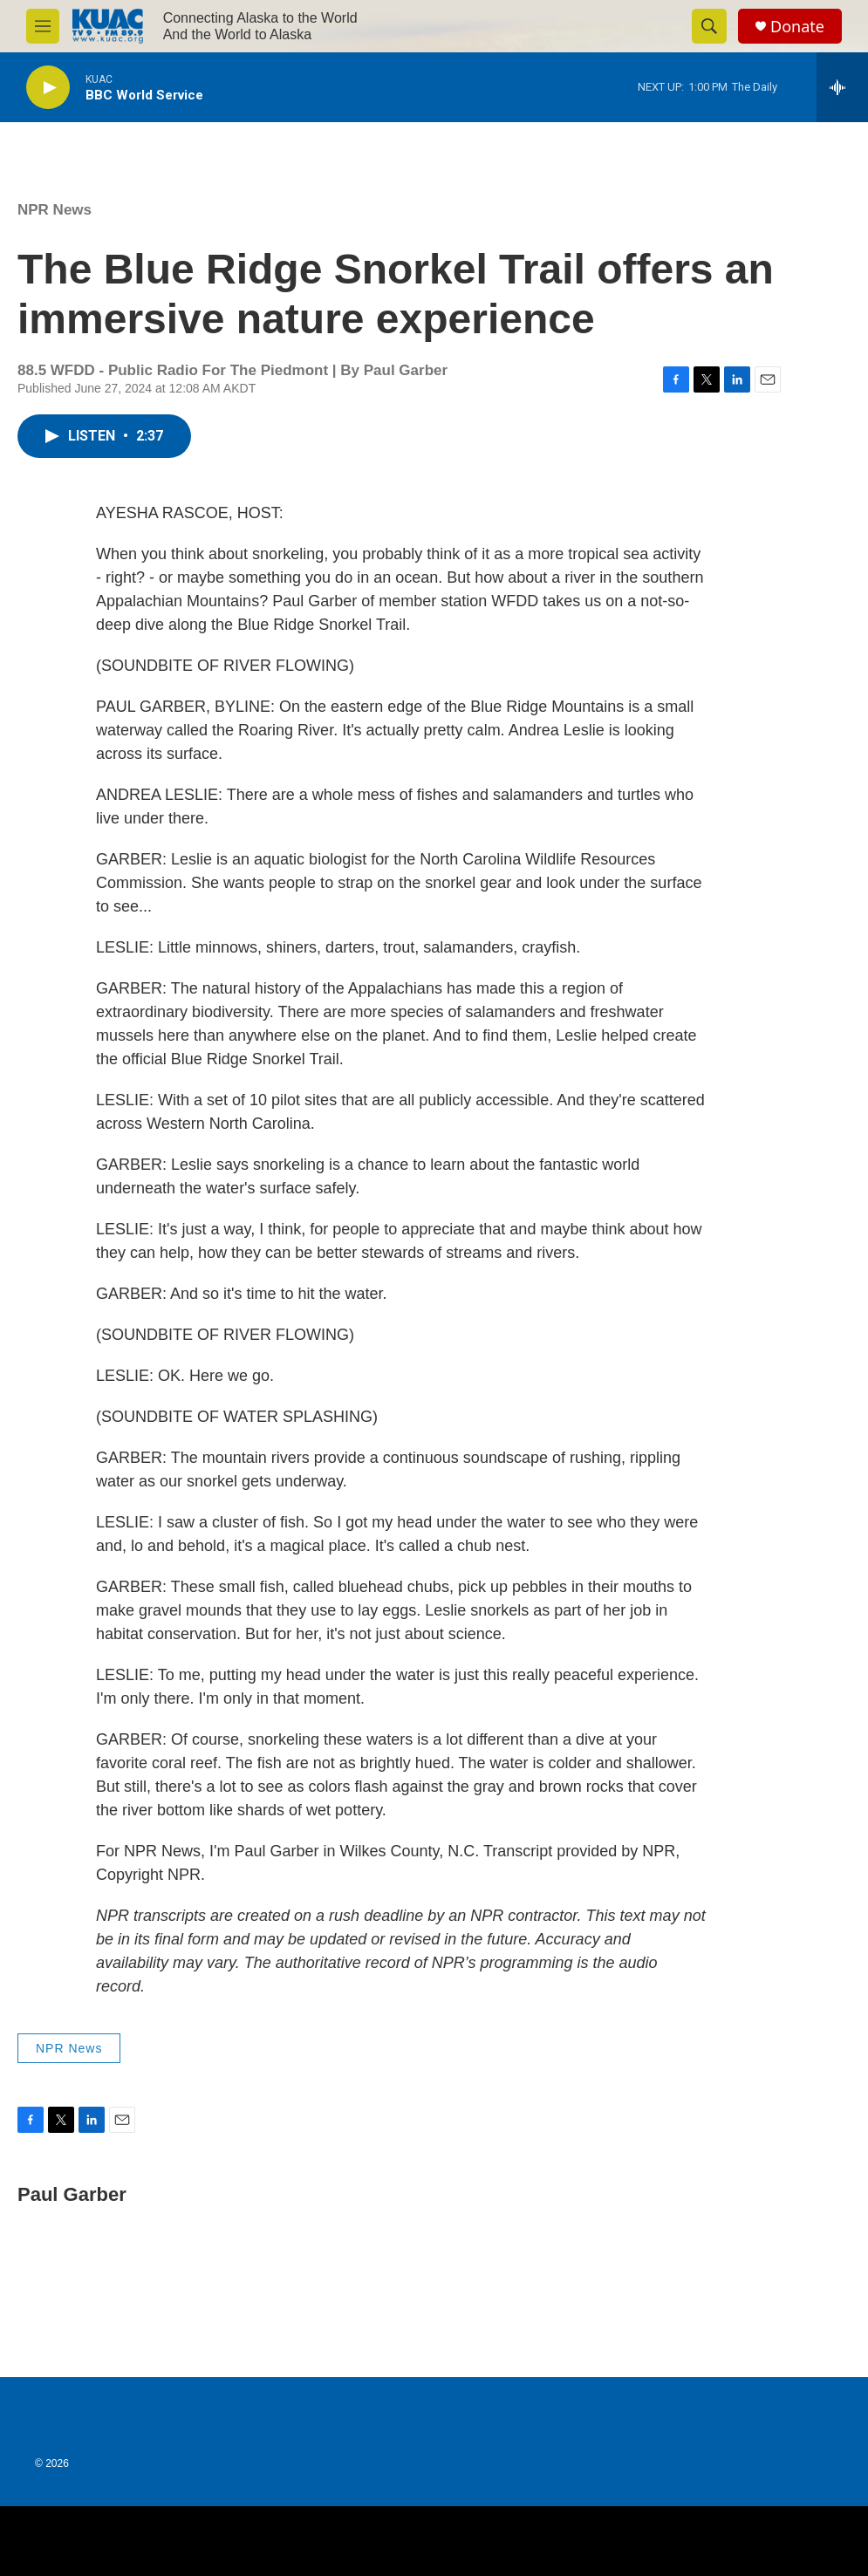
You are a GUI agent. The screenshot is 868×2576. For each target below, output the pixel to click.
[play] (48, 88)
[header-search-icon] (709, 26)
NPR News (54, 210)
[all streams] (842, 87)
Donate (797, 26)
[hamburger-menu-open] (42, 26)
